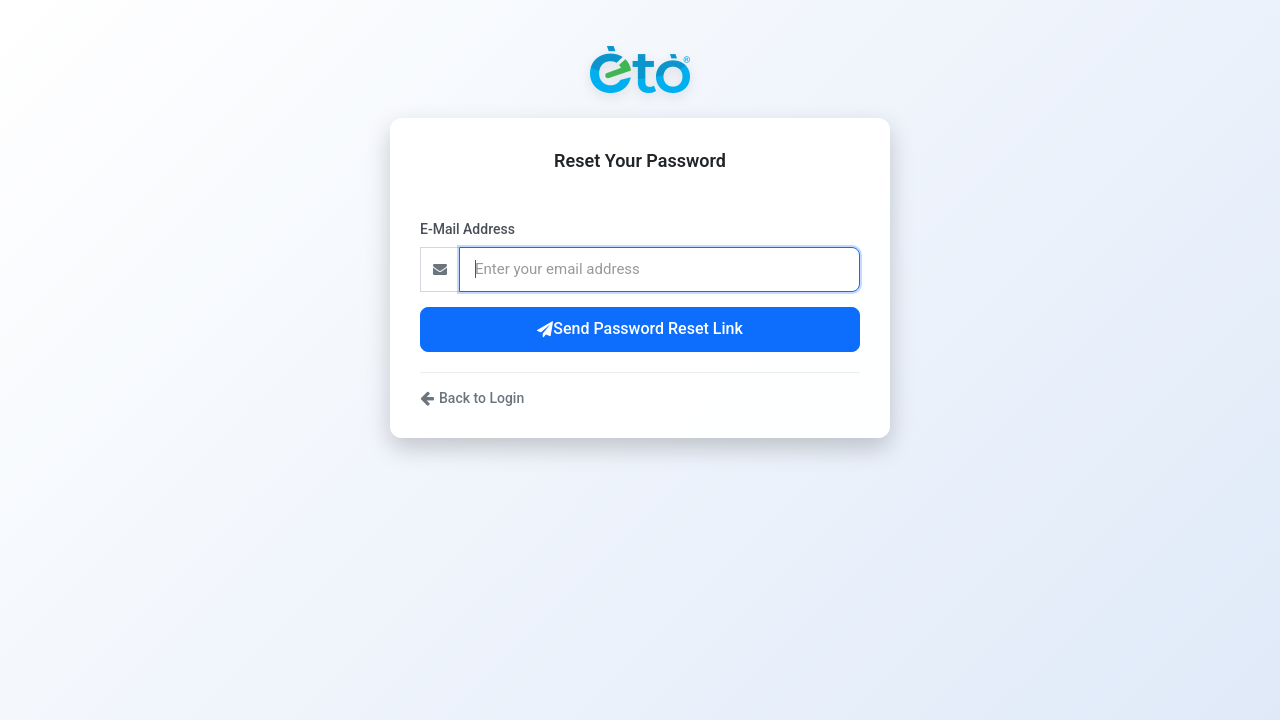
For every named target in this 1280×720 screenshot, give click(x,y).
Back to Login (472, 398)
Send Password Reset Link (640, 328)
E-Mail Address (467, 229)
